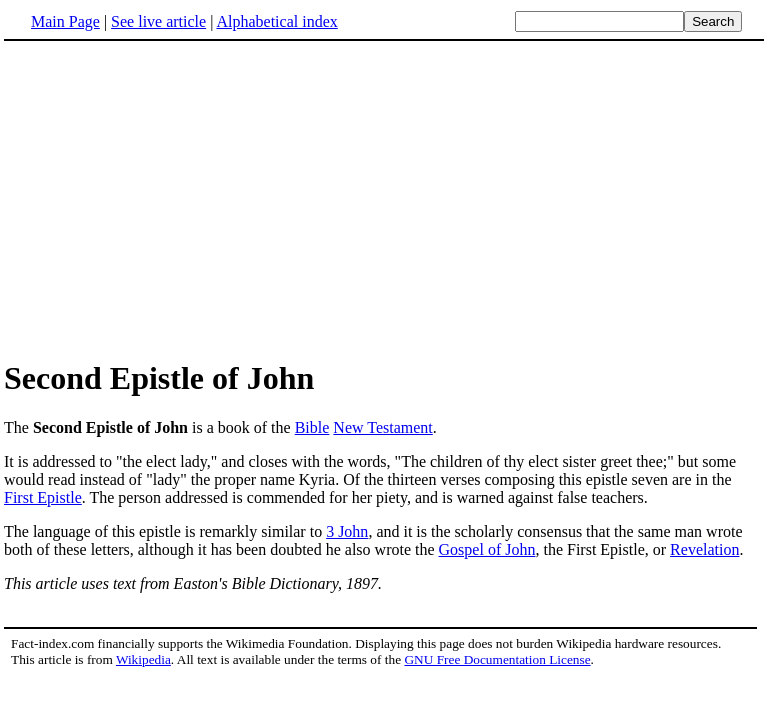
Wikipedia (143, 659)
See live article (158, 21)
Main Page (65, 21)
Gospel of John (487, 549)
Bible (312, 427)
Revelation (704, 549)
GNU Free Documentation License (497, 659)
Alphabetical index (276, 21)
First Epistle (43, 497)
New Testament (382, 427)
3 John (347, 531)
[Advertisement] (172, 199)
